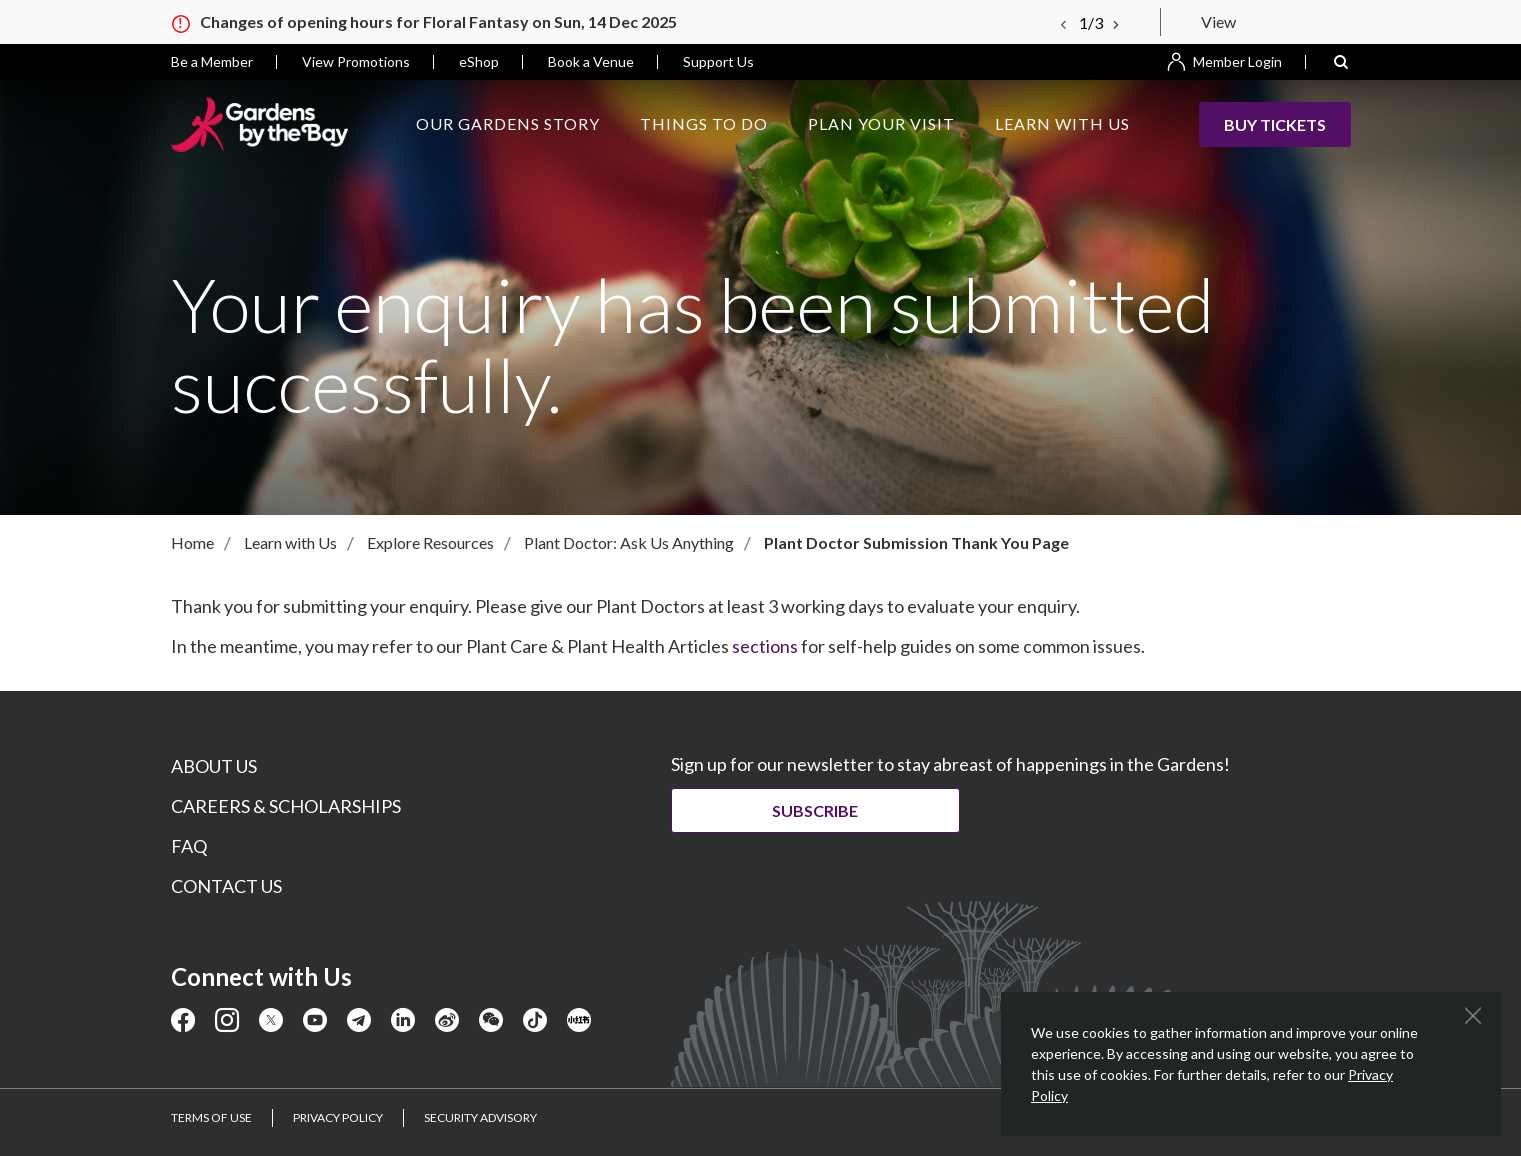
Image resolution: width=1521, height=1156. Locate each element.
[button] (1341, 62)
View (1218, 21)
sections (765, 646)
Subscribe (821, 810)
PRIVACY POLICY (338, 1117)
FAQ (189, 846)
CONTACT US (226, 886)
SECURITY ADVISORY (480, 1117)
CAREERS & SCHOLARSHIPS (286, 806)
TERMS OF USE (211, 1117)
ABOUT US (214, 766)
